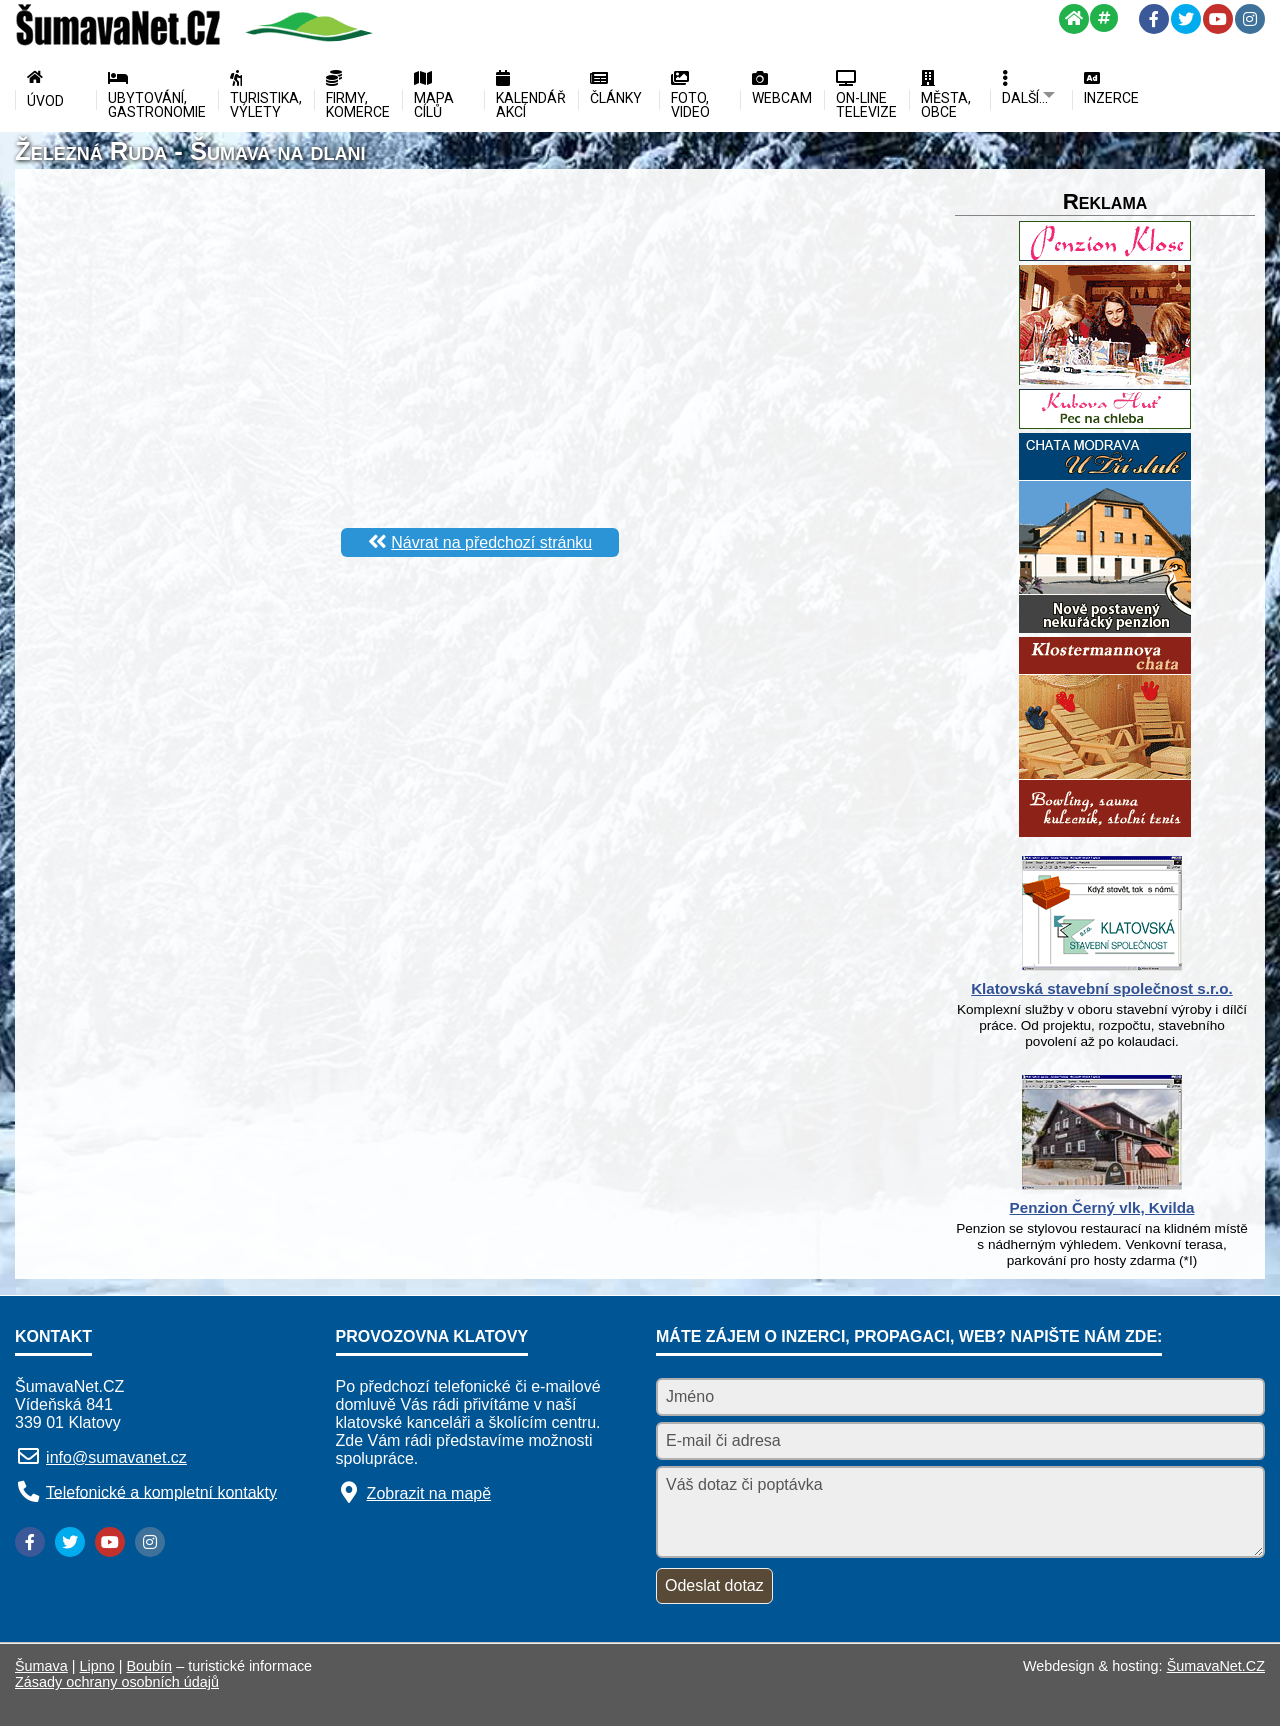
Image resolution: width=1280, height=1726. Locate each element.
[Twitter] (1186, 19)
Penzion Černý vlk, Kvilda (1102, 1207)
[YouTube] (1218, 19)
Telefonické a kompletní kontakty (161, 1491)
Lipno (97, 1666)
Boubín (150, 1666)
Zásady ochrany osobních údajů (117, 1682)
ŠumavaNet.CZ (1216, 1666)
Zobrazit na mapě (429, 1493)
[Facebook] (1154, 19)
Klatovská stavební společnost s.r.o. (1102, 988)
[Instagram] (1250, 19)
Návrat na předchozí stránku (491, 542)
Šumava (41, 1666)
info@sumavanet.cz (116, 1457)
